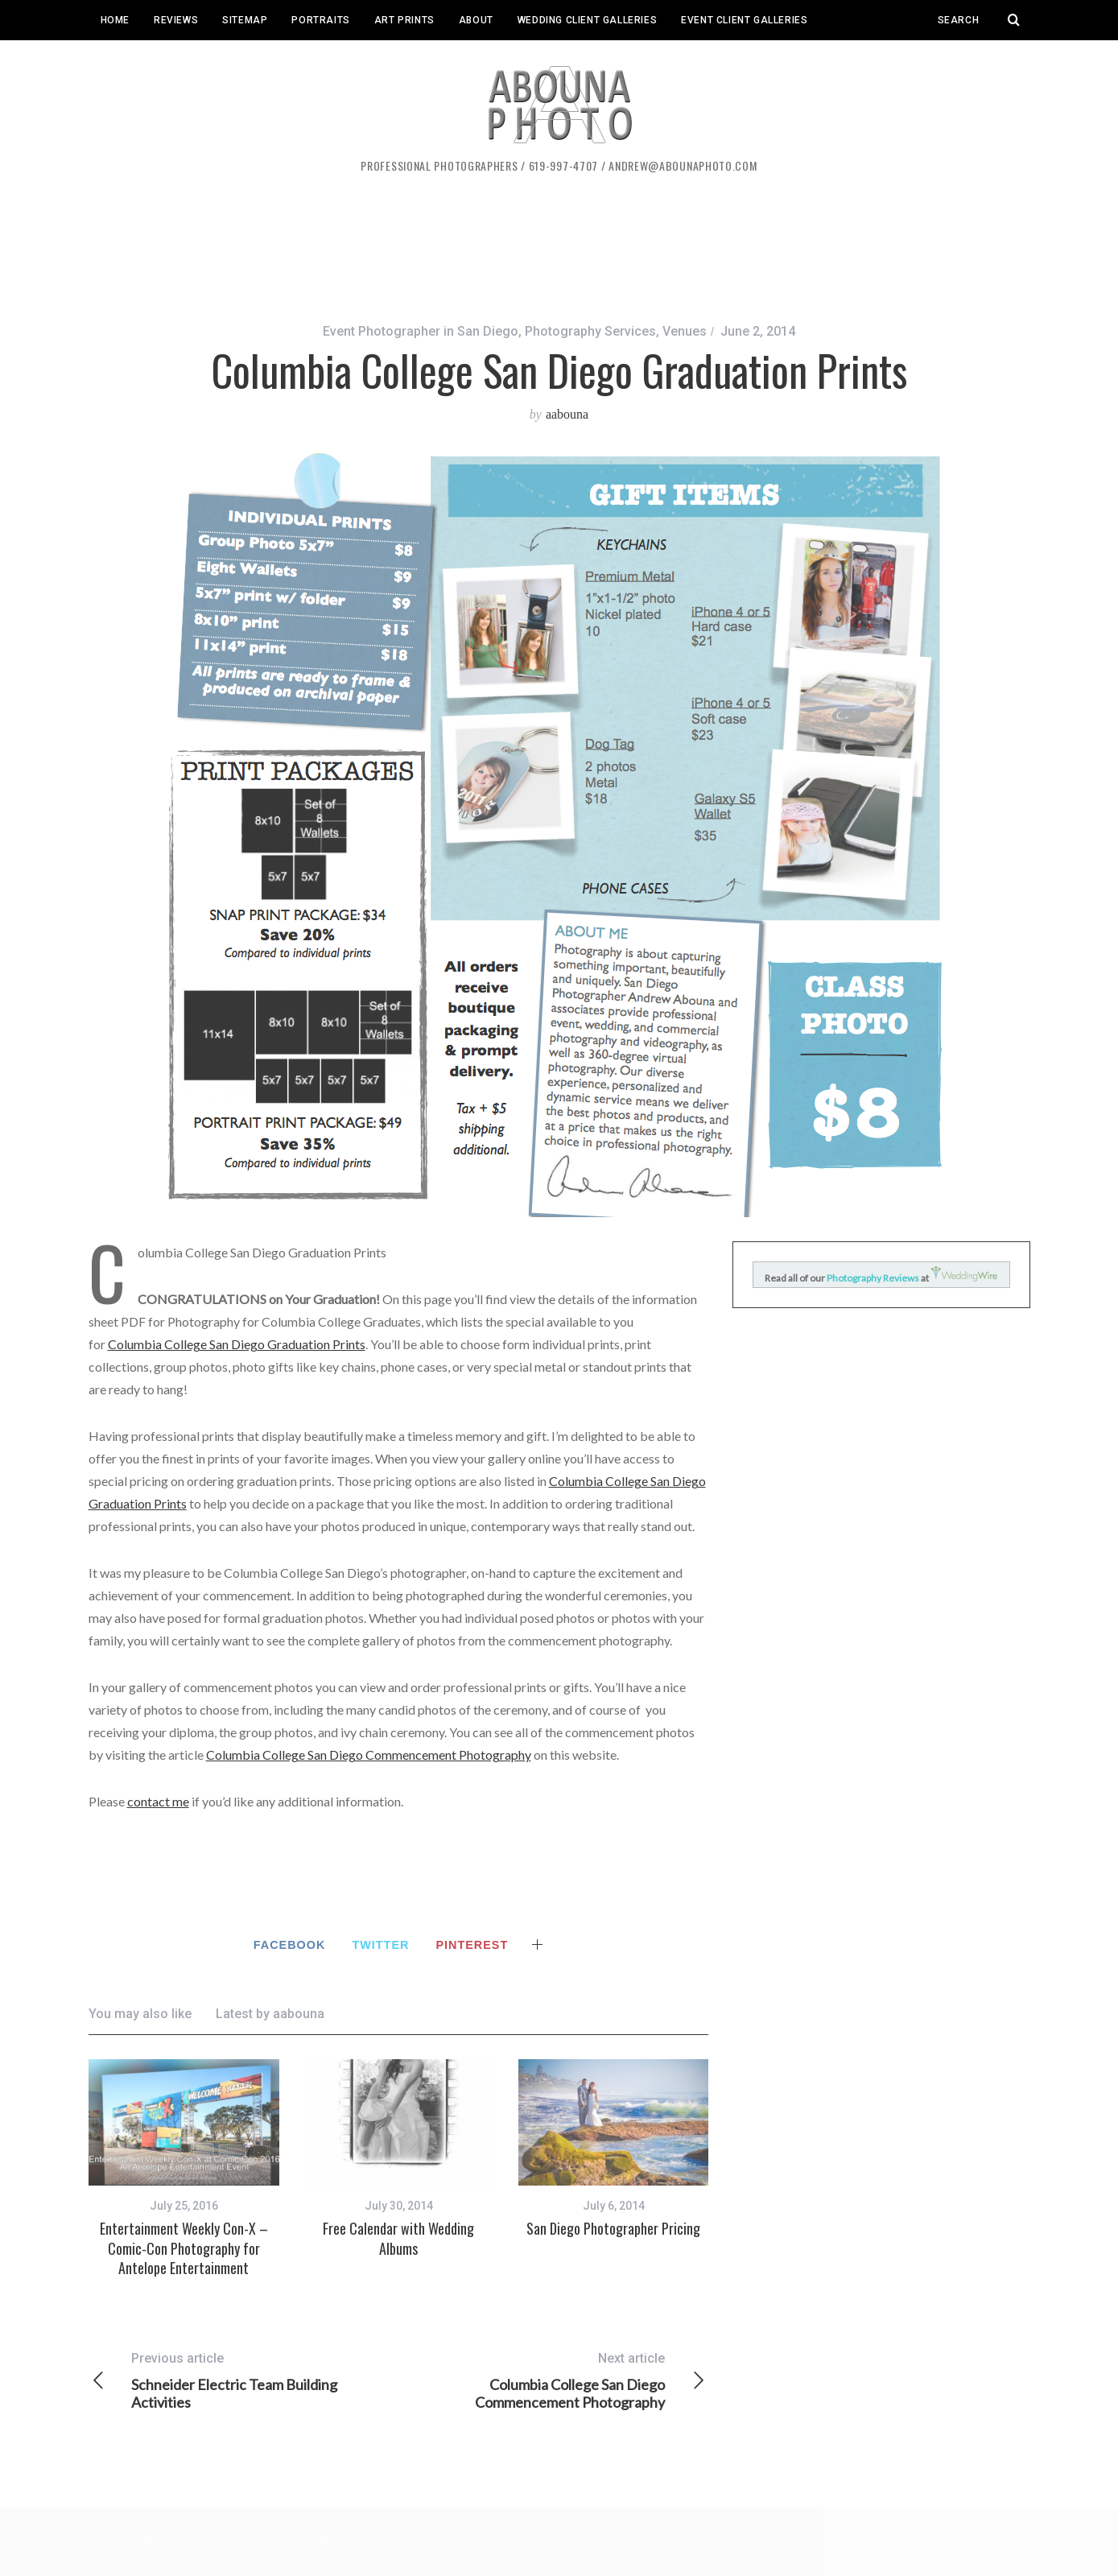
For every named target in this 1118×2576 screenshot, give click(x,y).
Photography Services (590, 331)
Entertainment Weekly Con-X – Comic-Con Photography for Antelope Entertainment (184, 2248)
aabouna (567, 414)
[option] (184, 2168)
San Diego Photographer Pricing (613, 2228)
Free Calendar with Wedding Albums (398, 2238)
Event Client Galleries (744, 20)
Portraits (320, 20)
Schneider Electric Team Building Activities (242, 2380)
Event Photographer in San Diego (420, 331)
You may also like (140, 2013)
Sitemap (244, 20)
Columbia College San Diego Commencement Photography (368, 1754)
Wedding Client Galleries (587, 20)
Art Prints (404, 20)
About (476, 20)
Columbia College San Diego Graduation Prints (236, 1344)
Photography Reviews (874, 1278)
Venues (684, 331)
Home (115, 20)
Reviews (176, 20)
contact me (158, 1801)
